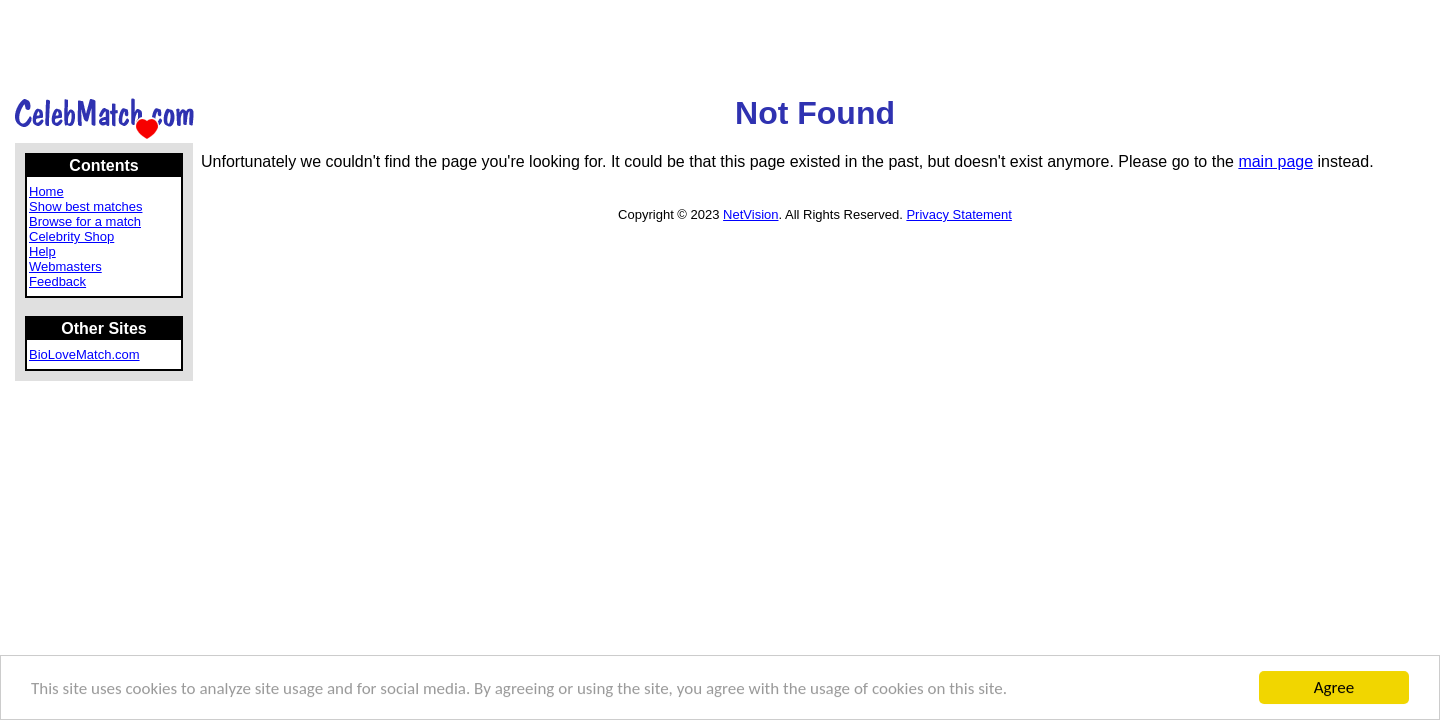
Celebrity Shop (71, 236)
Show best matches (85, 206)
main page (1275, 161)
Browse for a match (85, 221)
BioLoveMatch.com (84, 354)
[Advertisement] (720, 47)
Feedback (57, 281)
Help (42, 251)
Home (46, 191)
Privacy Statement (959, 214)
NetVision (750, 214)
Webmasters (65, 266)
